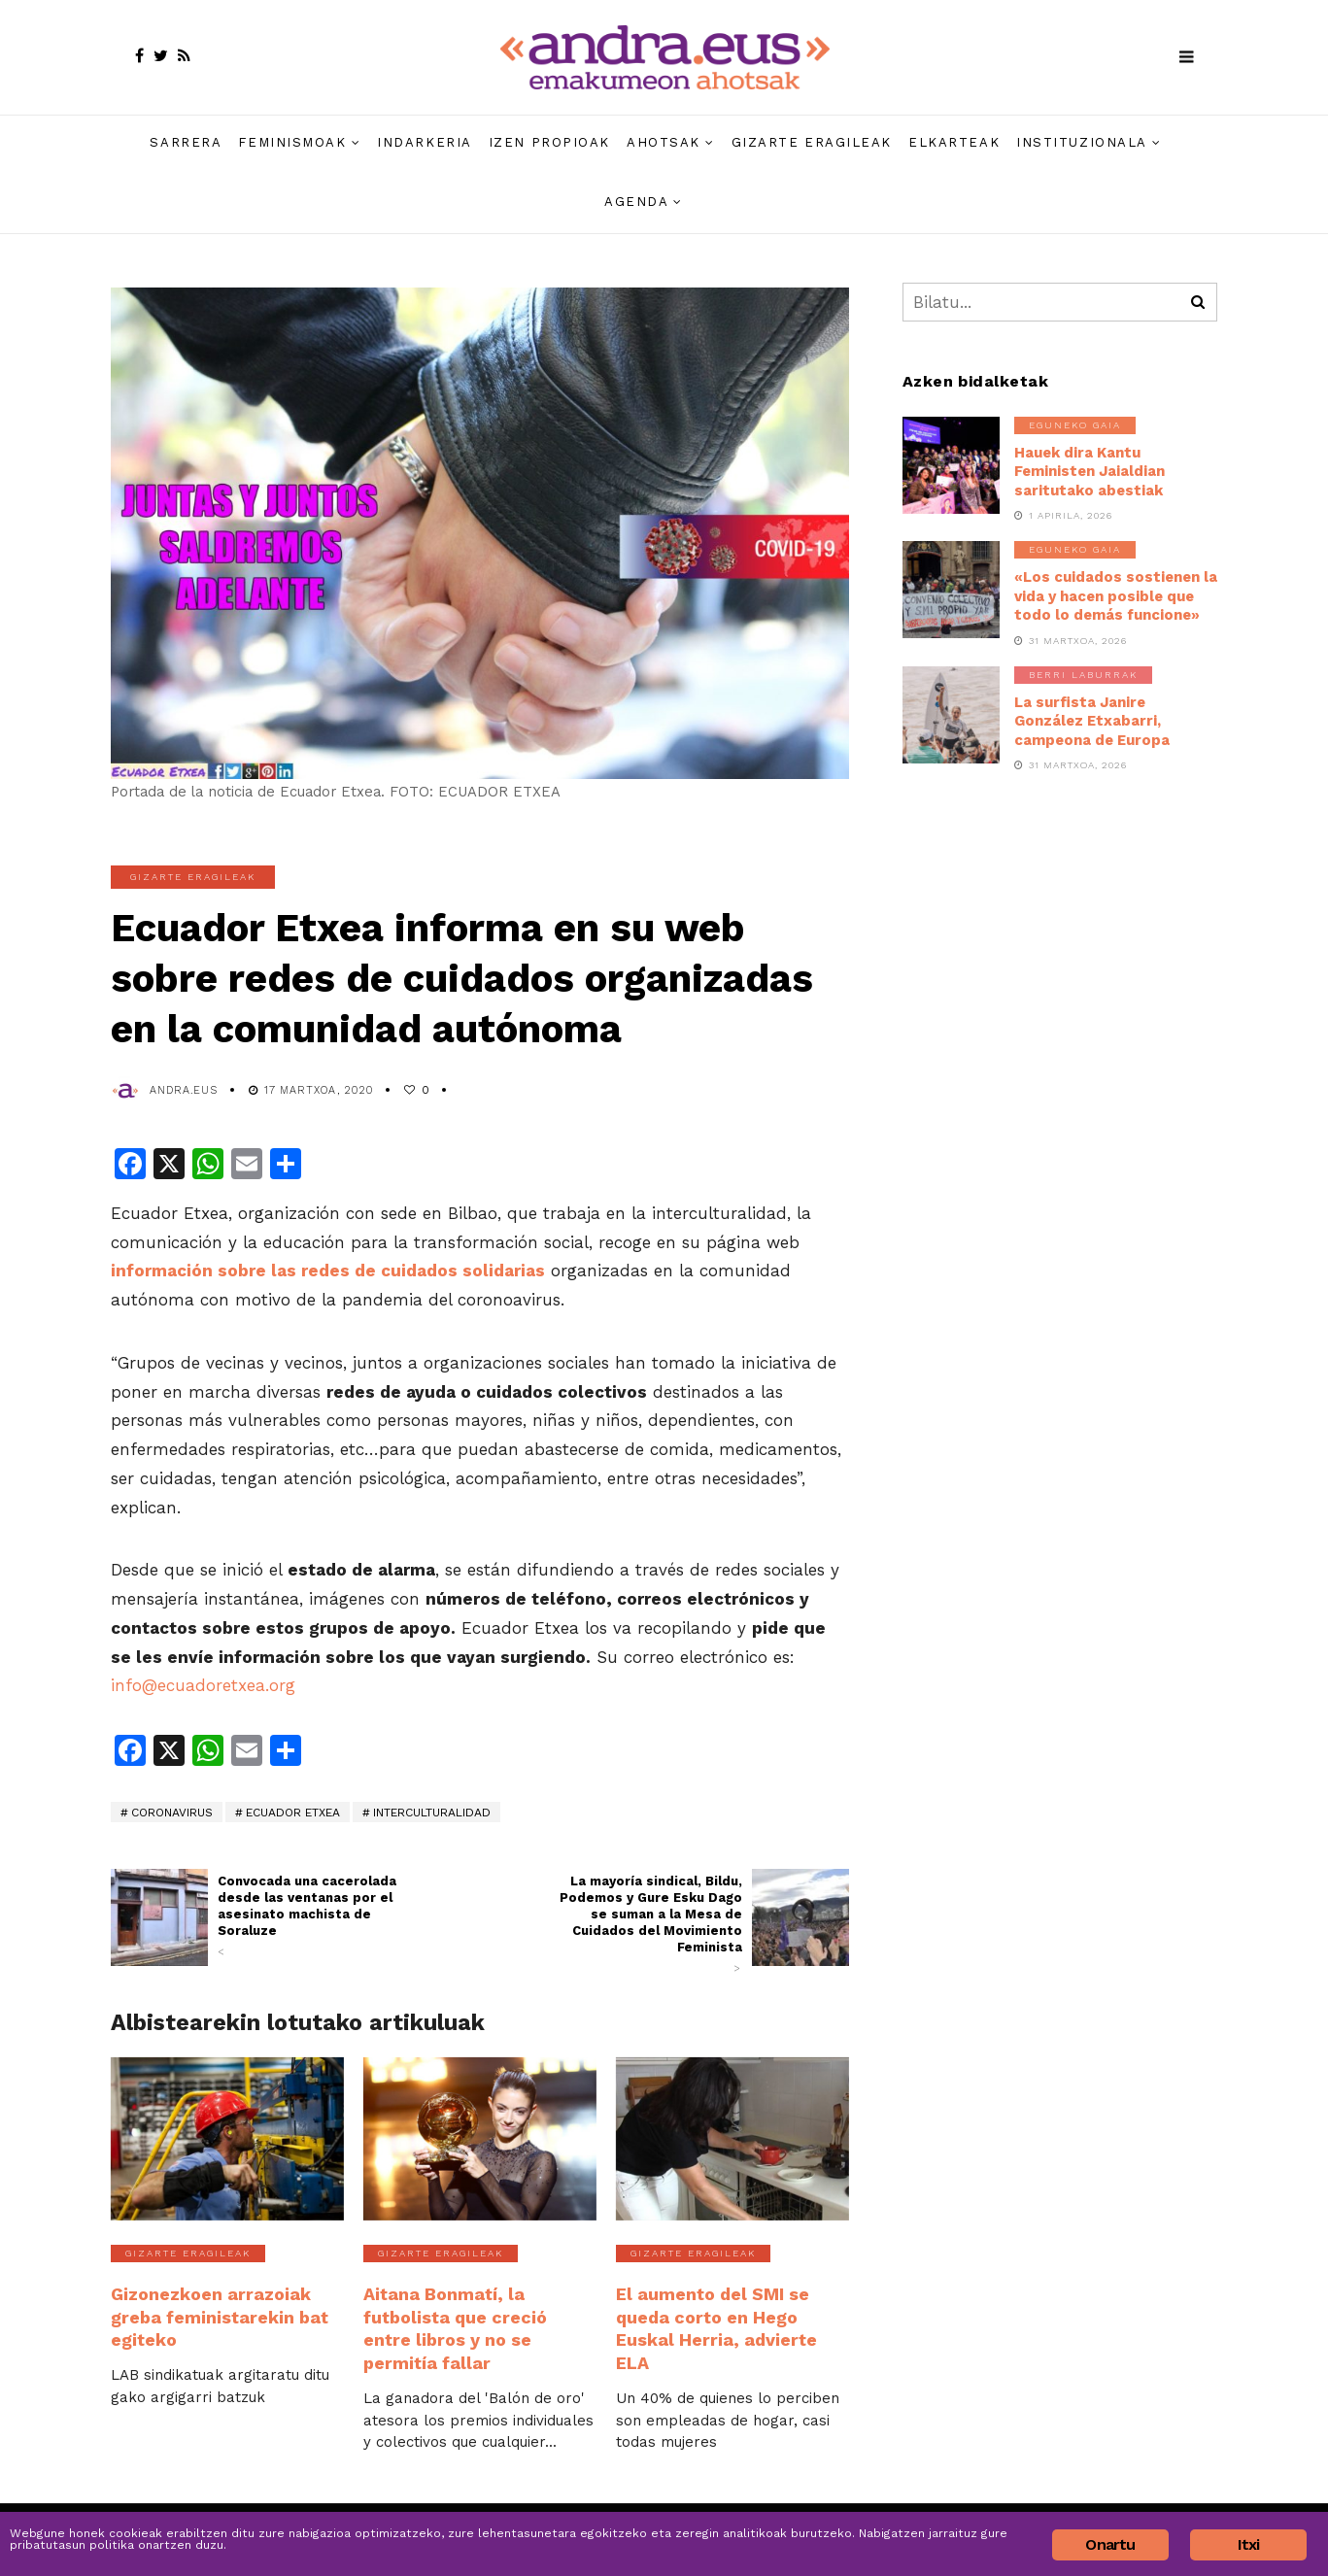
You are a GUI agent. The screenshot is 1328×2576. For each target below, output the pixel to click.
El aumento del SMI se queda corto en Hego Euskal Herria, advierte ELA (729, 2312)
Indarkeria (424, 142)
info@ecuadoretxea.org (203, 1685)
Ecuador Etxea (293, 1812)
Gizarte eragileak (812, 142)
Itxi (1249, 2544)
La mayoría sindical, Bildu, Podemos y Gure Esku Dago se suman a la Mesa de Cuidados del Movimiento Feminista (648, 1925)
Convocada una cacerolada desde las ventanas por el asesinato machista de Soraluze (312, 1916)
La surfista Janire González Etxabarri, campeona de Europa (1092, 721)
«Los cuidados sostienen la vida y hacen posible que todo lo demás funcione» (1115, 596)
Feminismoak (292, 142)
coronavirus (172, 1812)
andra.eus (184, 1090)
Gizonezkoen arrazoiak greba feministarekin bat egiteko (226, 2302)
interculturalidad (432, 1812)
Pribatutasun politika (1039, 2511)
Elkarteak (954, 142)
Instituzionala (1081, 142)
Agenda (636, 201)
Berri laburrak (1083, 674)
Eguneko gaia (1075, 425)
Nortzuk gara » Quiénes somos (732, 2511)
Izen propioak (549, 142)
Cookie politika (1157, 2511)
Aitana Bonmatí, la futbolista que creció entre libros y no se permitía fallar (479, 2312)
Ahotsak (663, 142)
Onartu (1110, 2544)
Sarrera (185, 142)
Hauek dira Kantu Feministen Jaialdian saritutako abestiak (1089, 471)
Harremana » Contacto (900, 2511)
